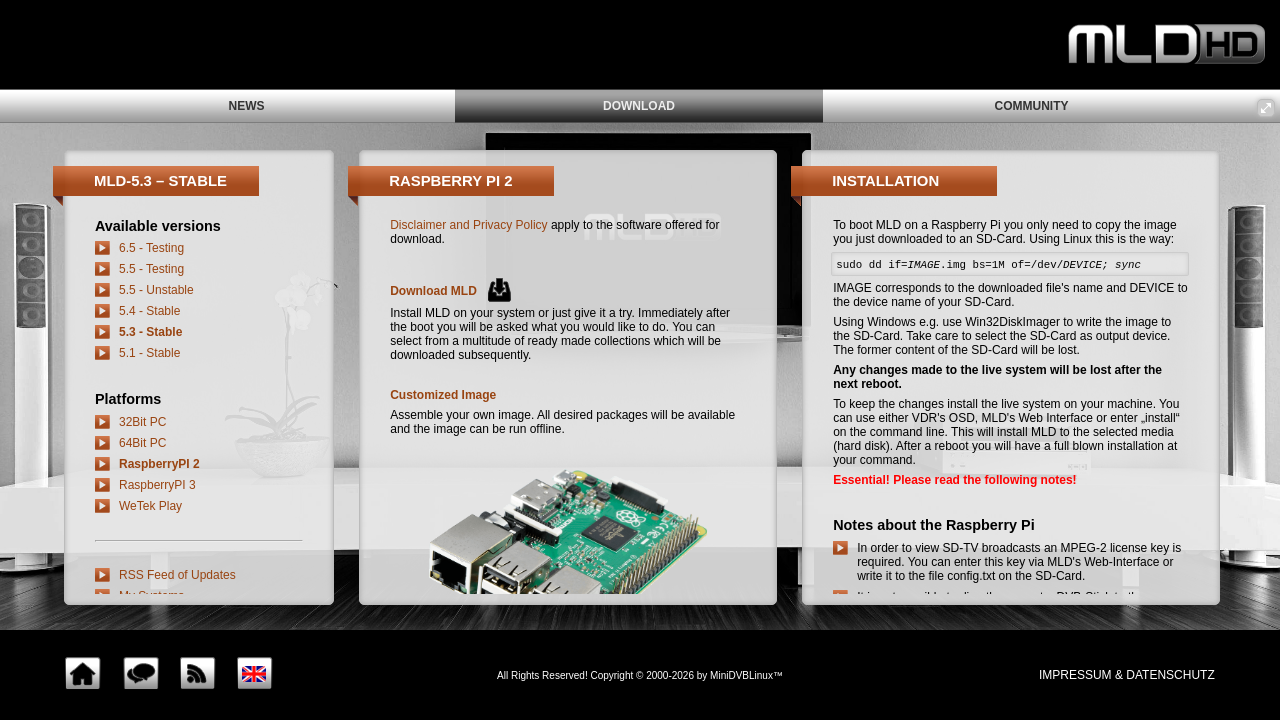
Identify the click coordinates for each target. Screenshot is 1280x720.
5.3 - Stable (150, 332)
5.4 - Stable (149, 311)
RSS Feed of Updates (177, 575)
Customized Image (443, 395)
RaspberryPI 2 (159, 464)
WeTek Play (150, 506)
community (1032, 106)
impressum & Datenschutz (1127, 675)
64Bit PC (142, 443)
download (639, 106)
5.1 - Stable (149, 353)
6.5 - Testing (151, 248)
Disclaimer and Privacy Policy (468, 225)
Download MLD (433, 291)
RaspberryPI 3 (157, 485)
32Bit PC (142, 422)
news (247, 106)
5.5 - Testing (151, 269)
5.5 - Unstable (156, 290)
